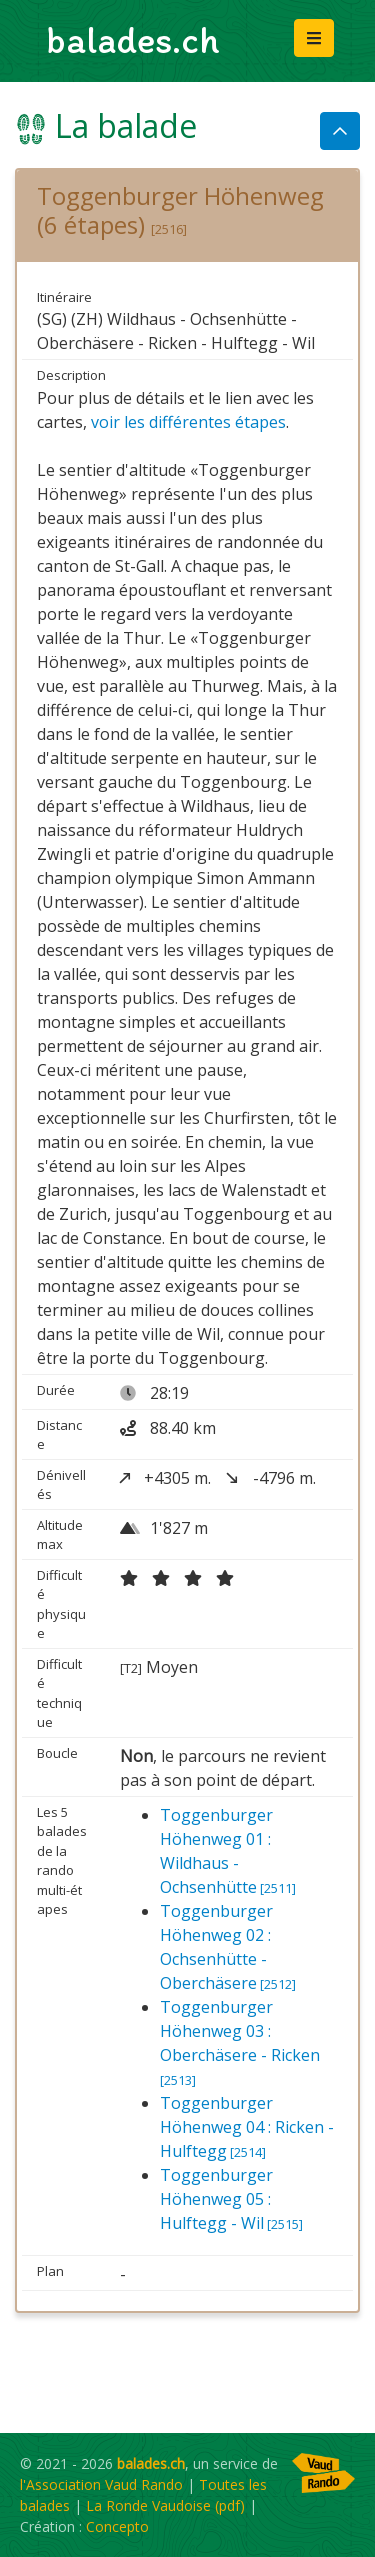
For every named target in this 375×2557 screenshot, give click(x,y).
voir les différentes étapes (188, 422)
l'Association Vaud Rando (101, 2484)
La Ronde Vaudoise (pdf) (165, 2505)
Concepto (117, 2526)
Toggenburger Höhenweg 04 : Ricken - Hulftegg (247, 2127)
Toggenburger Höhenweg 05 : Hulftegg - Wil (231, 2199)
